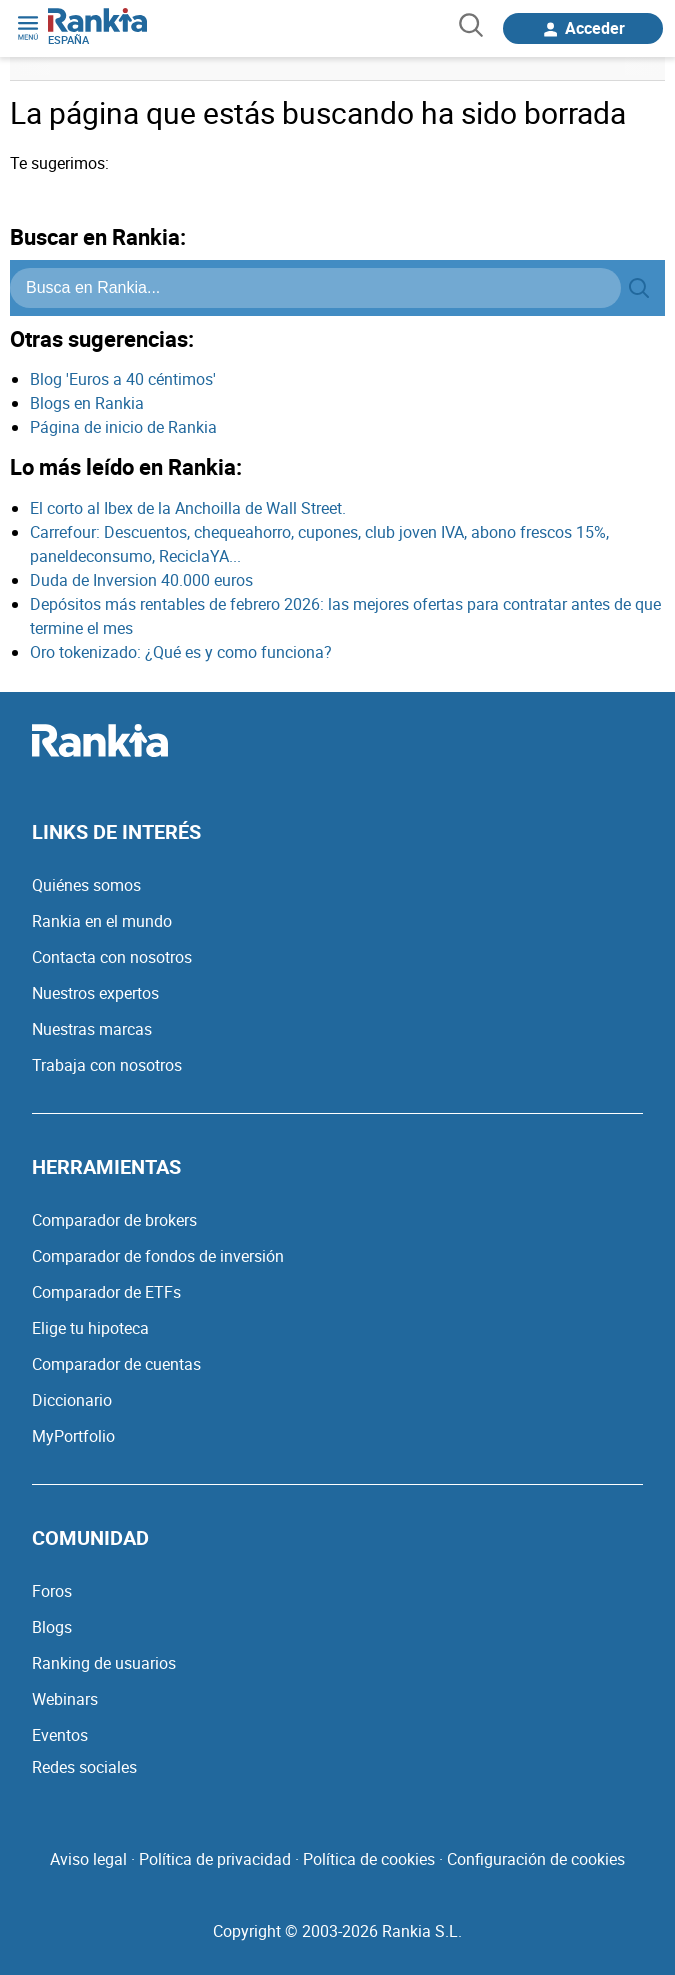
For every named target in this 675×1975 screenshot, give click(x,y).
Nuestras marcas (92, 1029)
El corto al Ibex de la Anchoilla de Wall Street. (188, 508)
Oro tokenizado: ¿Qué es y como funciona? (181, 652)
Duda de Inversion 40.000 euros (141, 580)
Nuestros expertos (95, 993)
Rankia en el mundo (102, 921)
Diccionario (72, 1400)
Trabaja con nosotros (107, 1065)
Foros (52, 1591)
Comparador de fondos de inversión (158, 1256)
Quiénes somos (86, 885)
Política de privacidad (215, 1859)
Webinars (65, 1699)
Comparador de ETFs (106, 1292)
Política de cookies (369, 1859)
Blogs (52, 1627)
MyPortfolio (73, 1436)
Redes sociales (84, 1767)
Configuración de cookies (536, 1859)
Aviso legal (88, 1859)
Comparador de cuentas (116, 1364)
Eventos (60, 1735)
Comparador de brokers (114, 1220)
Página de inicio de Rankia (123, 427)
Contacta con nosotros (112, 957)
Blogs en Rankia (87, 403)
